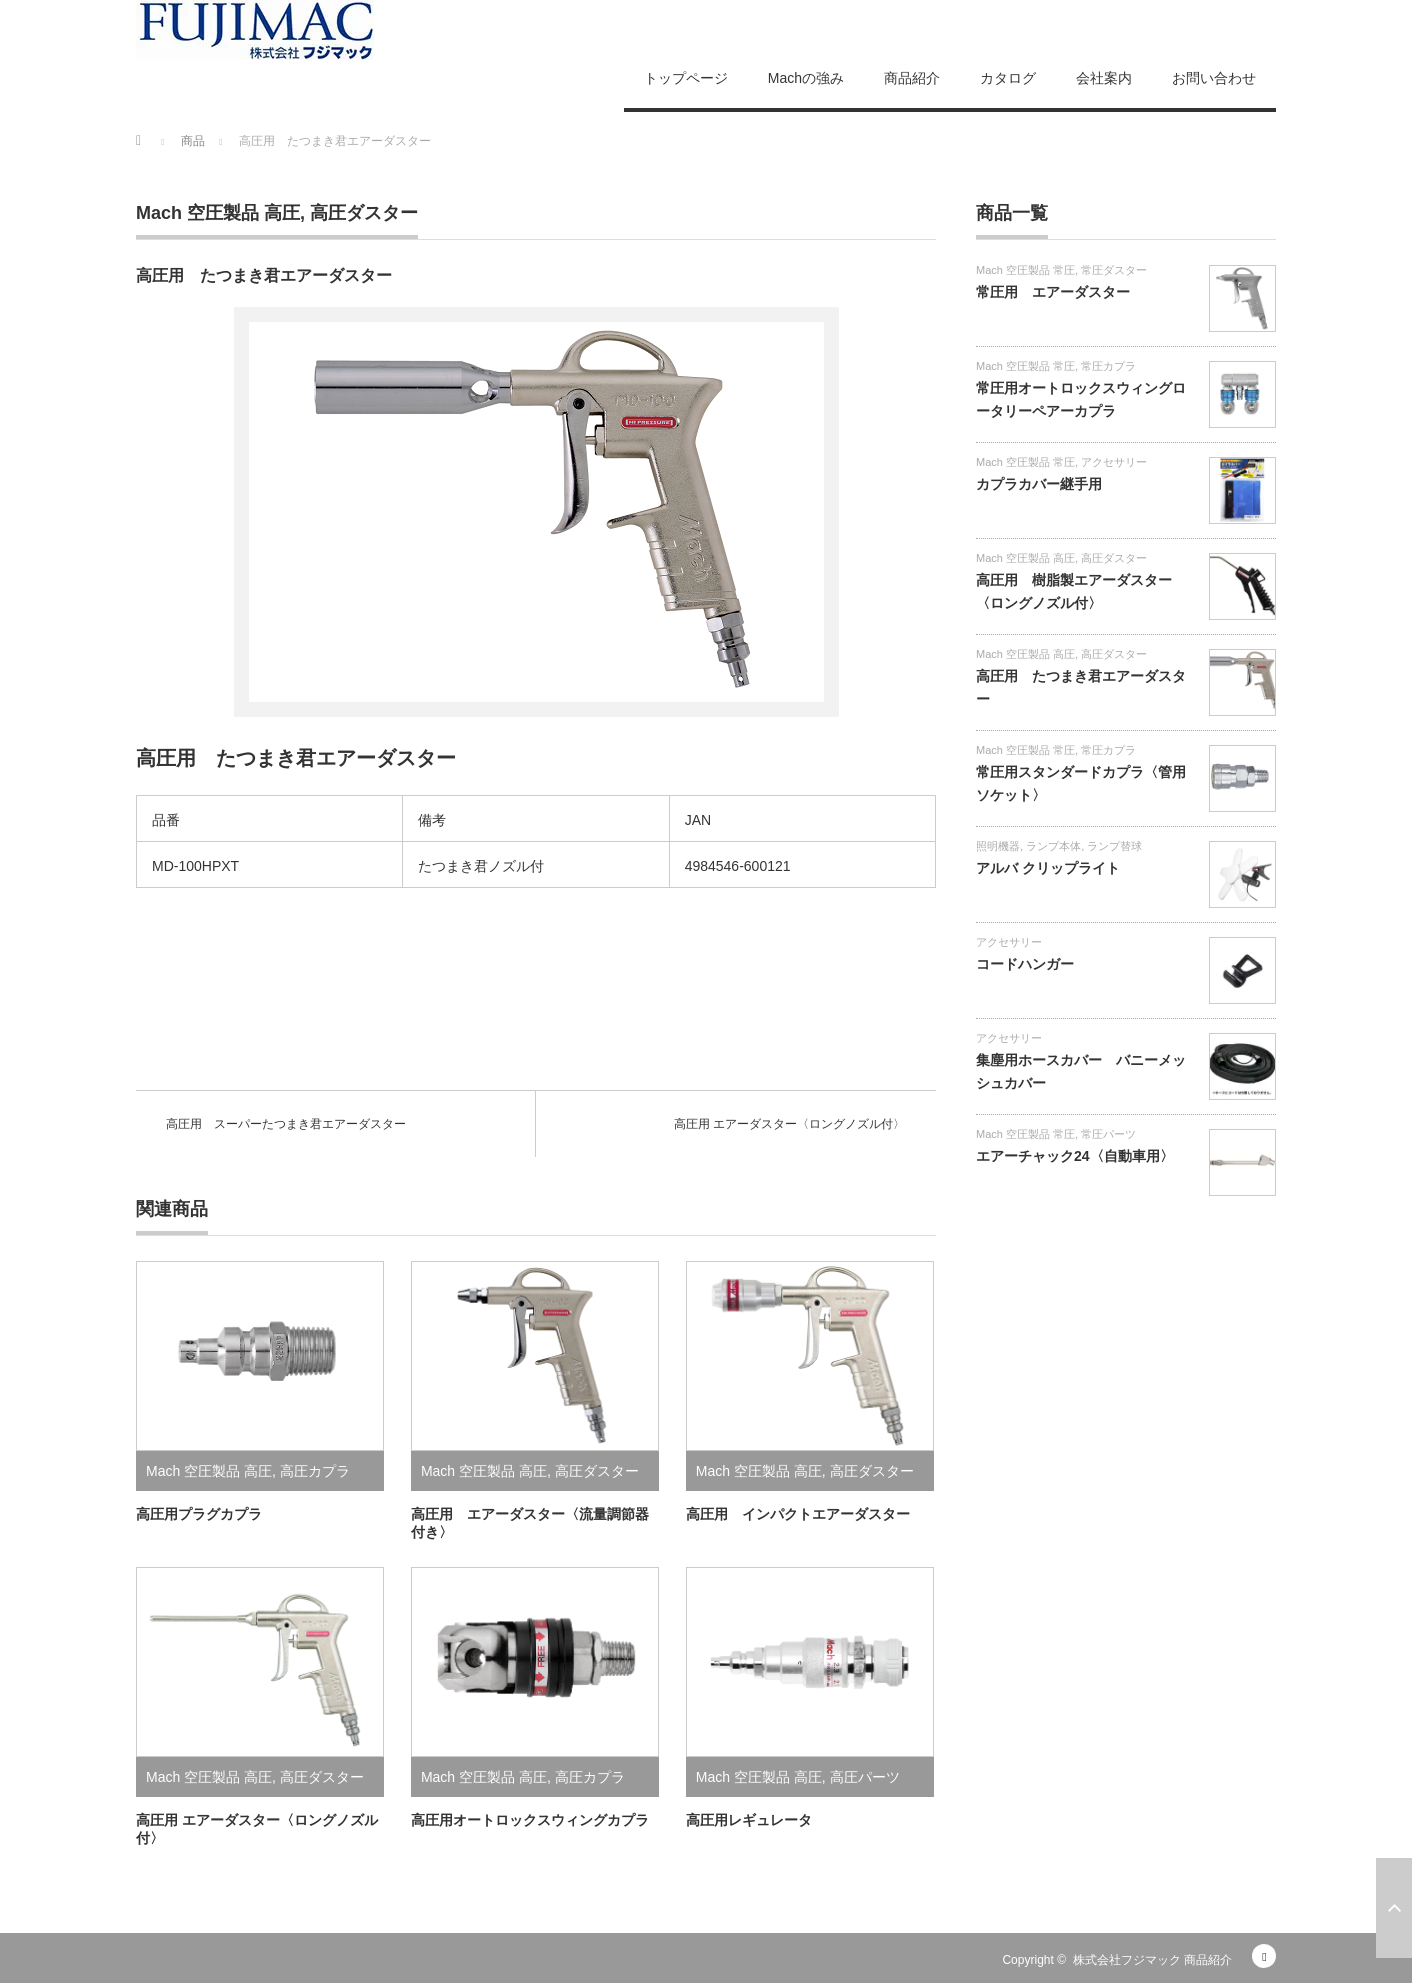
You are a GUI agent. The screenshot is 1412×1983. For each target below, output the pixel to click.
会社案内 (1104, 78)
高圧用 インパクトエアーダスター (798, 1514)
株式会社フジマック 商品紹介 (1152, 1960)
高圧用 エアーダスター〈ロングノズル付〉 (789, 1124)
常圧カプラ (1108, 366)
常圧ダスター (1114, 270)
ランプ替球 (1114, 846)
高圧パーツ (865, 1777)
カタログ (1008, 78)
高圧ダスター (364, 213)
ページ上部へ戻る (1394, 1908)
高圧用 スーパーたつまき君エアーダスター (286, 1124)
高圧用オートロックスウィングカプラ (530, 1820)
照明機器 (998, 846)
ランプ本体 (1053, 846)
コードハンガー (1025, 964)
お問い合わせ (1214, 78)
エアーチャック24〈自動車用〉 (1075, 1156)
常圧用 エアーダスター (1053, 292)
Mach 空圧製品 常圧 (1025, 270)
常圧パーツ (1108, 1134)
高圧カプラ (315, 1471)
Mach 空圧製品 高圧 (218, 213)
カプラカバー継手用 (1039, 484)
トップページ (686, 78)
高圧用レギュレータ (749, 1820)
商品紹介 (912, 78)
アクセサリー (1114, 462)
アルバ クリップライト (1048, 868)
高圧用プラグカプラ (199, 1514)
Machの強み (806, 78)
